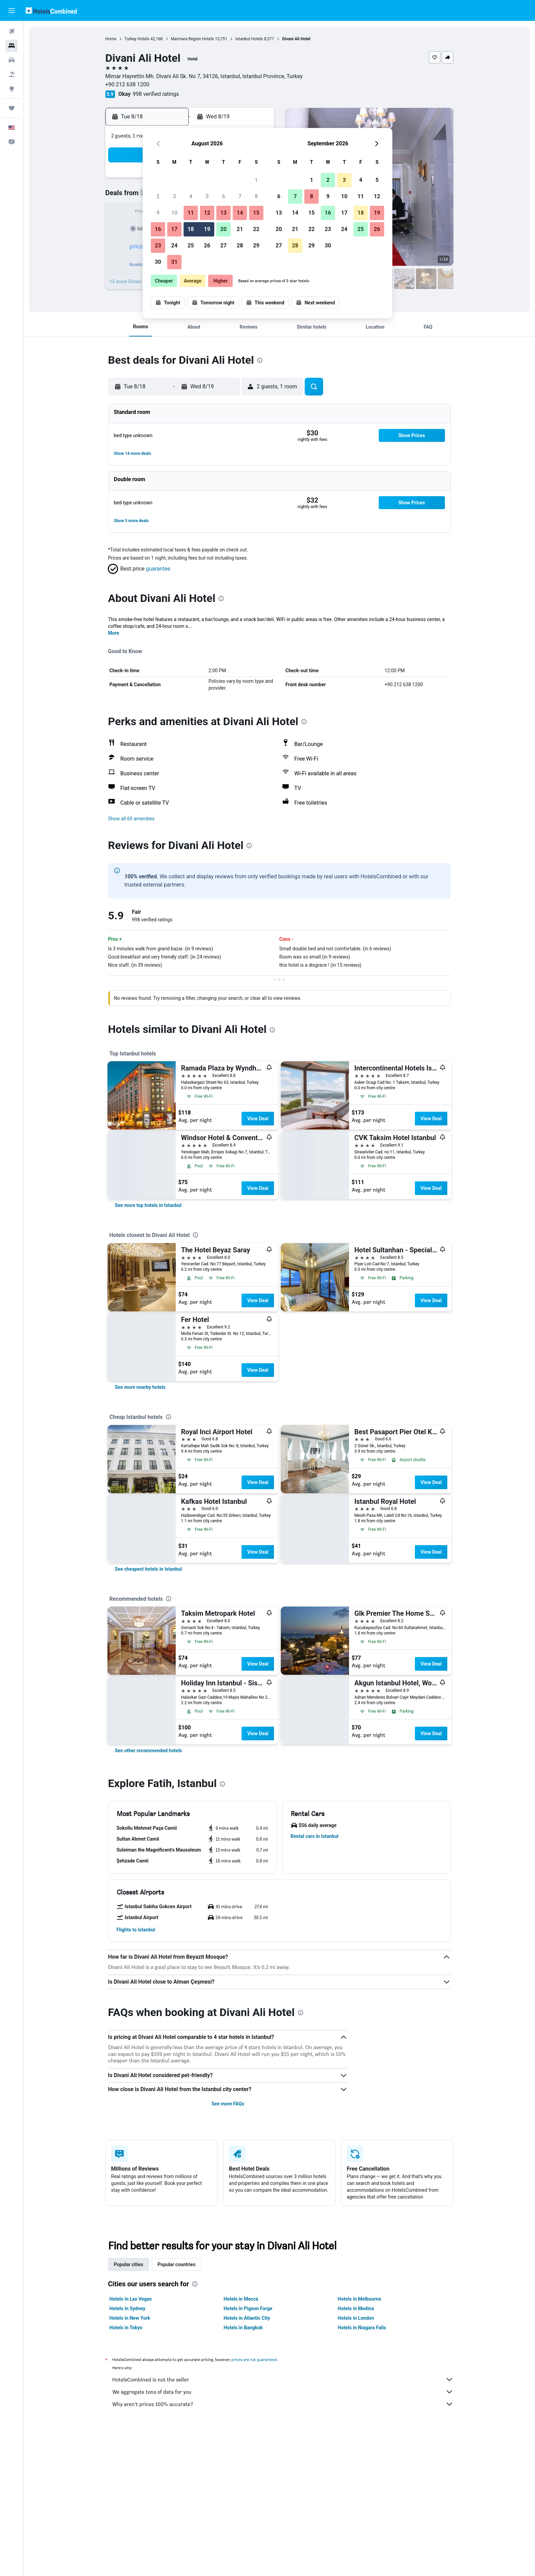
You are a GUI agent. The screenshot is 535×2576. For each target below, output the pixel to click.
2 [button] (157, 196)
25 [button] (191, 245)
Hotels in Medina (356, 2308)
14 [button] (240, 213)
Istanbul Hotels (249, 39)
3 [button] (174, 196)
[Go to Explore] (11, 89)
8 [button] (256, 196)
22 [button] (256, 229)
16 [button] (158, 229)
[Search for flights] (11, 31)
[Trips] (11, 108)
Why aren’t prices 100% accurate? (282, 2404)
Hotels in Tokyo (126, 2327)
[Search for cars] (11, 60)
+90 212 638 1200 (127, 84)
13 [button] (223, 213)
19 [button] (207, 229)
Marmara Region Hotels (192, 39)
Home (110, 39)
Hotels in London (356, 2318)
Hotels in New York (130, 2318)
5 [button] (206, 196)
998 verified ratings (156, 94)
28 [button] (240, 245)
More (113, 633)
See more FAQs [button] (228, 2103)
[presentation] (260, 360)
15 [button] (256, 213)
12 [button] (207, 213)
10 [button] (174, 213)
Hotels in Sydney (127, 2308)
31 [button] (174, 262)
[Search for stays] (11, 46)
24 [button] (174, 245)
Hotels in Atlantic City (246, 2318)
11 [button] (191, 213)
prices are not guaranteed (254, 2359)
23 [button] (158, 245)
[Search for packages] (11, 74)
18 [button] (191, 229)
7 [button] (239, 196)
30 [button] (158, 262)
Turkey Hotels (137, 39)
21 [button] (240, 229)
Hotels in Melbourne (359, 2299)
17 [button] (174, 229)
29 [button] (256, 245)
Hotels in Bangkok (243, 2327)
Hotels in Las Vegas (131, 2299)
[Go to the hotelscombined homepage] (51, 10)
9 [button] (157, 213)
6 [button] (223, 196)
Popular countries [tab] (177, 2264)
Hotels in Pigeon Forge (247, 2308)
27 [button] (223, 245)
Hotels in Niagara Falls (362, 2327)
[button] (11, 10)
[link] (148, 1205)
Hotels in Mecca (240, 2299)
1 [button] (256, 180)
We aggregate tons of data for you (282, 2392)
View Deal (257, 1118)
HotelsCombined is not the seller (282, 2379)
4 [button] (190, 196)
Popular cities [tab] (128, 2264)
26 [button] (207, 245)
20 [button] (223, 229)
